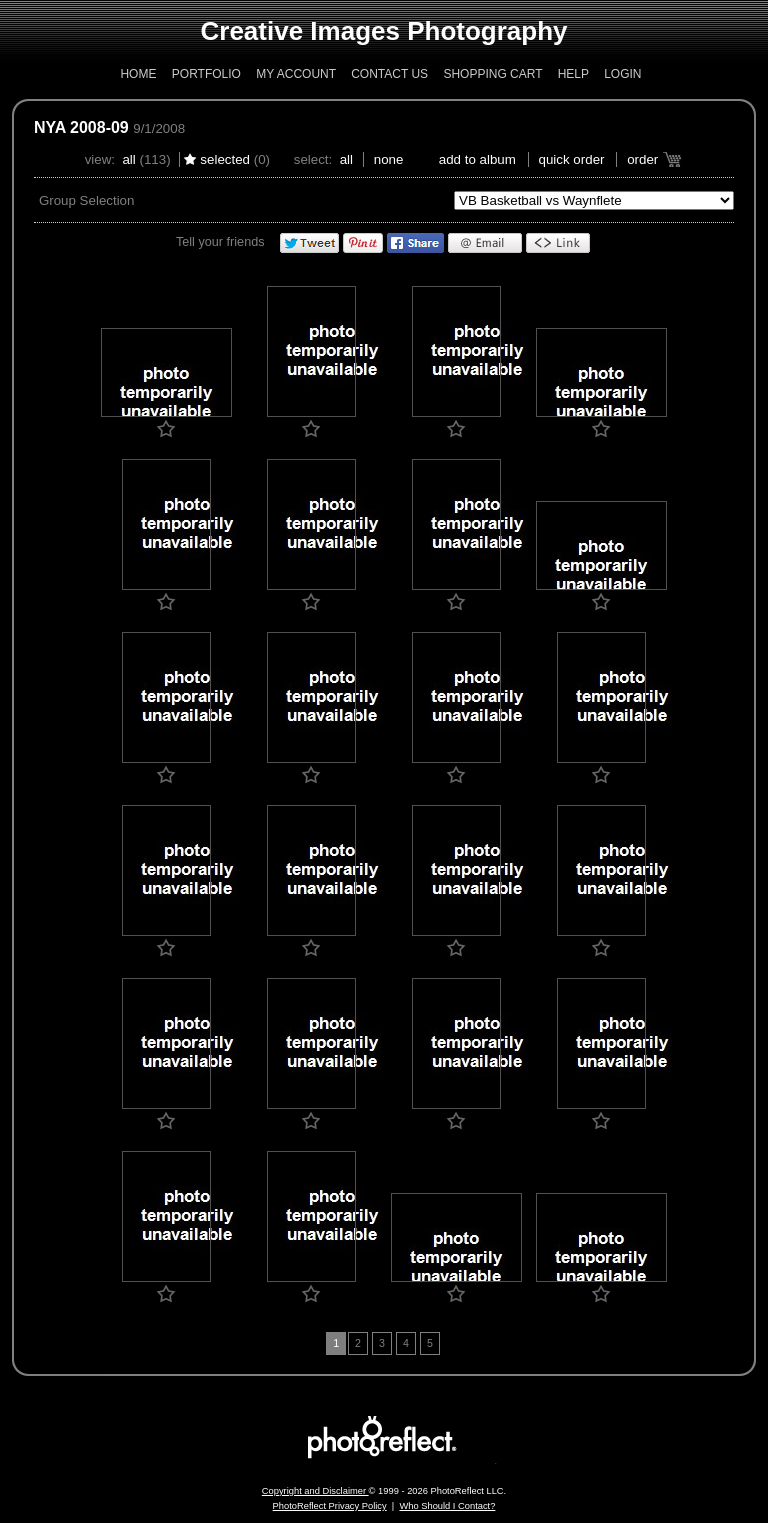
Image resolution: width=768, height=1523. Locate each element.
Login (622, 74)
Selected (225, 159)
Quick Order (572, 159)
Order (642, 159)
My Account (296, 74)
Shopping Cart (492, 74)
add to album (477, 159)
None (389, 159)
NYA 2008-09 (81, 127)
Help (573, 74)
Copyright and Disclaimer (315, 1491)
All (128, 159)
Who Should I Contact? (447, 1506)
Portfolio (206, 74)
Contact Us (389, 74)
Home (138, 74)
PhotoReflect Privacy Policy (330, 1506)
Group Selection (87, 200)
